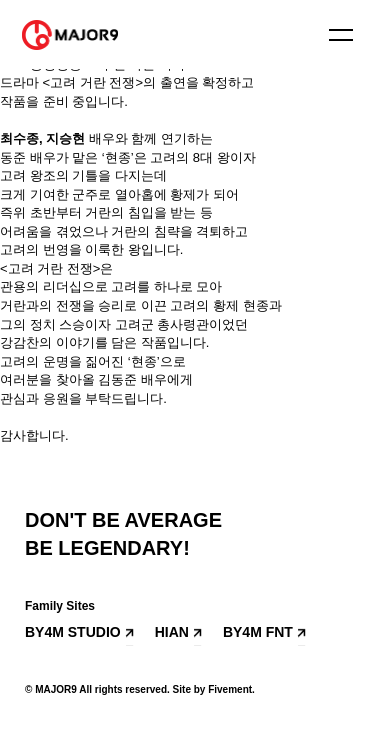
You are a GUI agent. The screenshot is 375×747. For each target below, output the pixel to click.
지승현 (65, 138)
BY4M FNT (258, 632)
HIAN (172, 632)
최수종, (23, 138)
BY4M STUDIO (73, 632)
